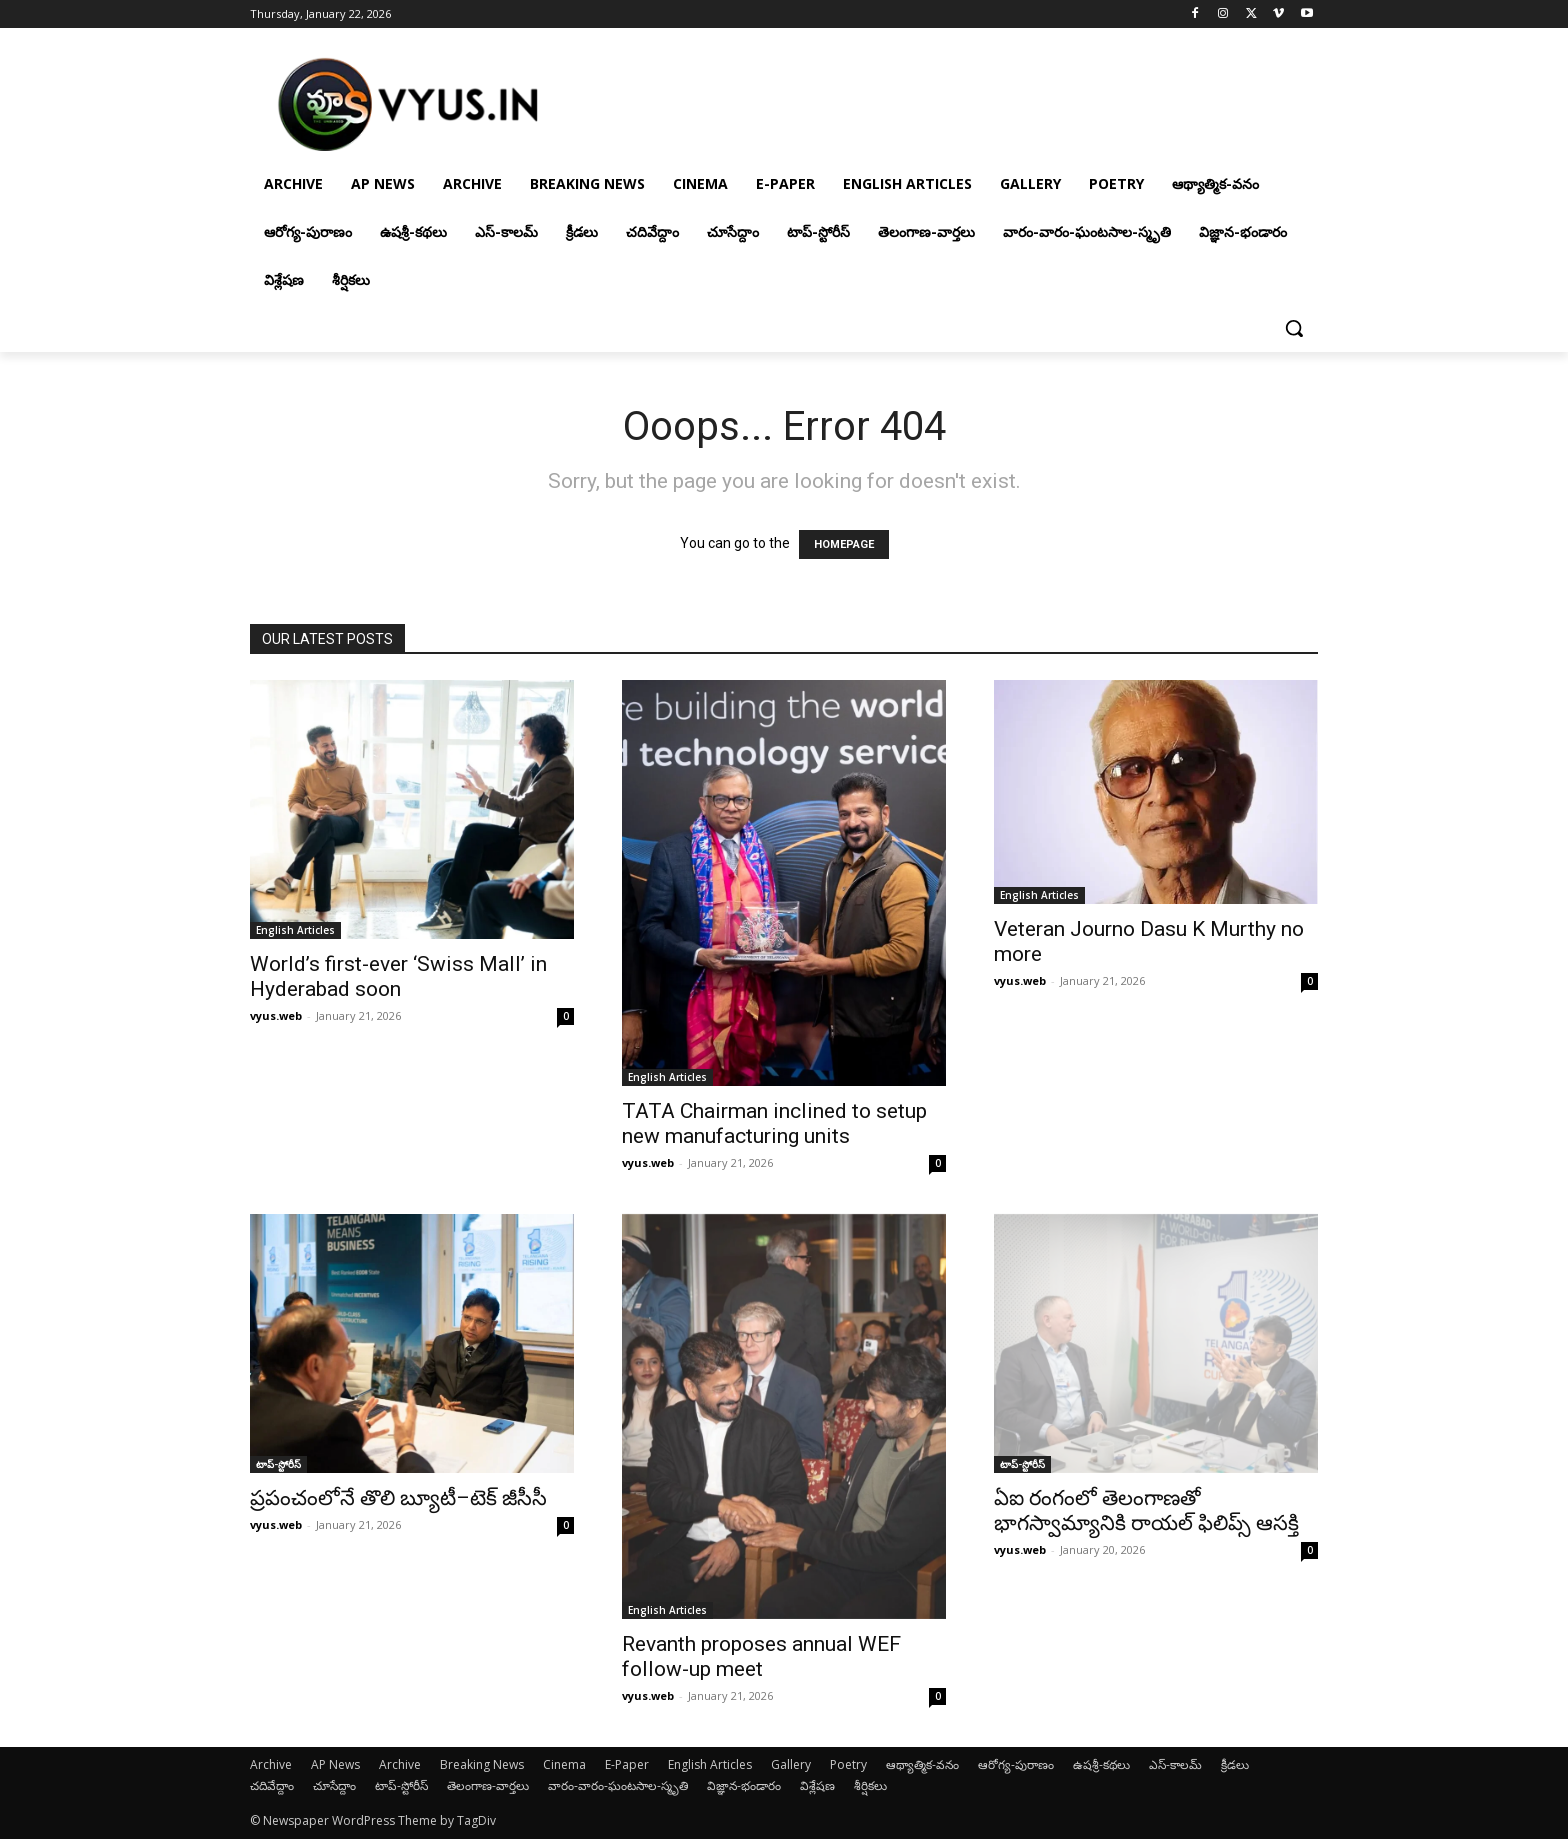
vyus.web (276, 1015)
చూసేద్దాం (334, 1785)
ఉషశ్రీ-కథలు (1101, 1764)
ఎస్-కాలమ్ (1175, 1764)
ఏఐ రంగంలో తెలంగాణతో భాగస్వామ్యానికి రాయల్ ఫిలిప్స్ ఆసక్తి (1146, 1510)
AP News (335, 1764)
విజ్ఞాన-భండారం (744, 1785)
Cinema (564, 1764)
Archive (271, 1764)
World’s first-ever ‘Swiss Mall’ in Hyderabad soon (398, 976)
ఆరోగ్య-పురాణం (1016, 1764)
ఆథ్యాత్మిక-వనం (922, 1764)
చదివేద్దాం (272, 1785)
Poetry (848, 1764)
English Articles (295, 930)
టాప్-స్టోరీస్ (278, 1464)
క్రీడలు (1235, 1764)
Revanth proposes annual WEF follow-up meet (761, 1656)
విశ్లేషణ (817, 1785)
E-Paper (627, 1764)
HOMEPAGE (844, 544)
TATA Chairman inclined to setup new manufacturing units (774, 1123)
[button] (1294, 328)
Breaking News (482, 1764)
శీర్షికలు (870, 1785)
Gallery (791, 1764)
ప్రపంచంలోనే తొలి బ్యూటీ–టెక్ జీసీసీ (398, 1498)
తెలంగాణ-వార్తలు (488, 1785)
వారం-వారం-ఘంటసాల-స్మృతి (618, 1785)
